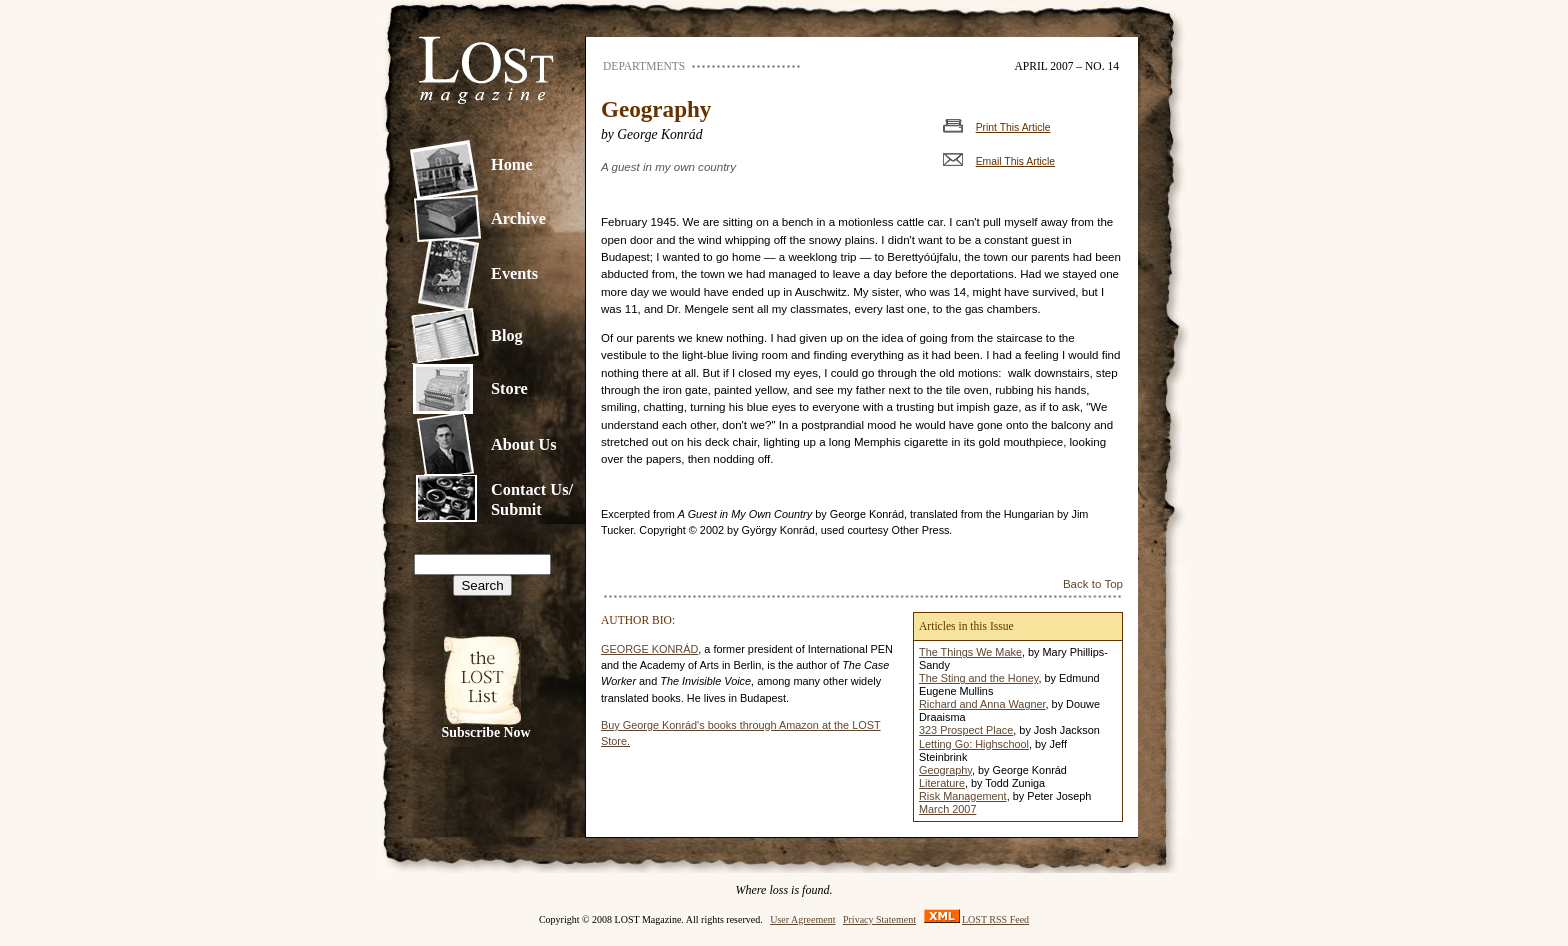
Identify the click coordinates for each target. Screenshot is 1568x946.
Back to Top (1093, 584)
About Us (524, 444)
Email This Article (1016, 161)
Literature (942, 783)
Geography (945, 770)
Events (514, 273)
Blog (507, 335)
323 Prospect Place (966, 730)
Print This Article (1013, 127)
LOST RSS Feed (995, 919)
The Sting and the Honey (979, 678)
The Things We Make (970, 652)
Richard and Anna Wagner (982, 704)
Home (512, 164)
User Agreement (802, 919)
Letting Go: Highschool (974, 744)
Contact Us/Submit (532, 499)
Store (509, 388)
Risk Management (963, 796)
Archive (518, 218)
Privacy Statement (879, 919)
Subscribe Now (486, 732)
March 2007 (947, 809)
